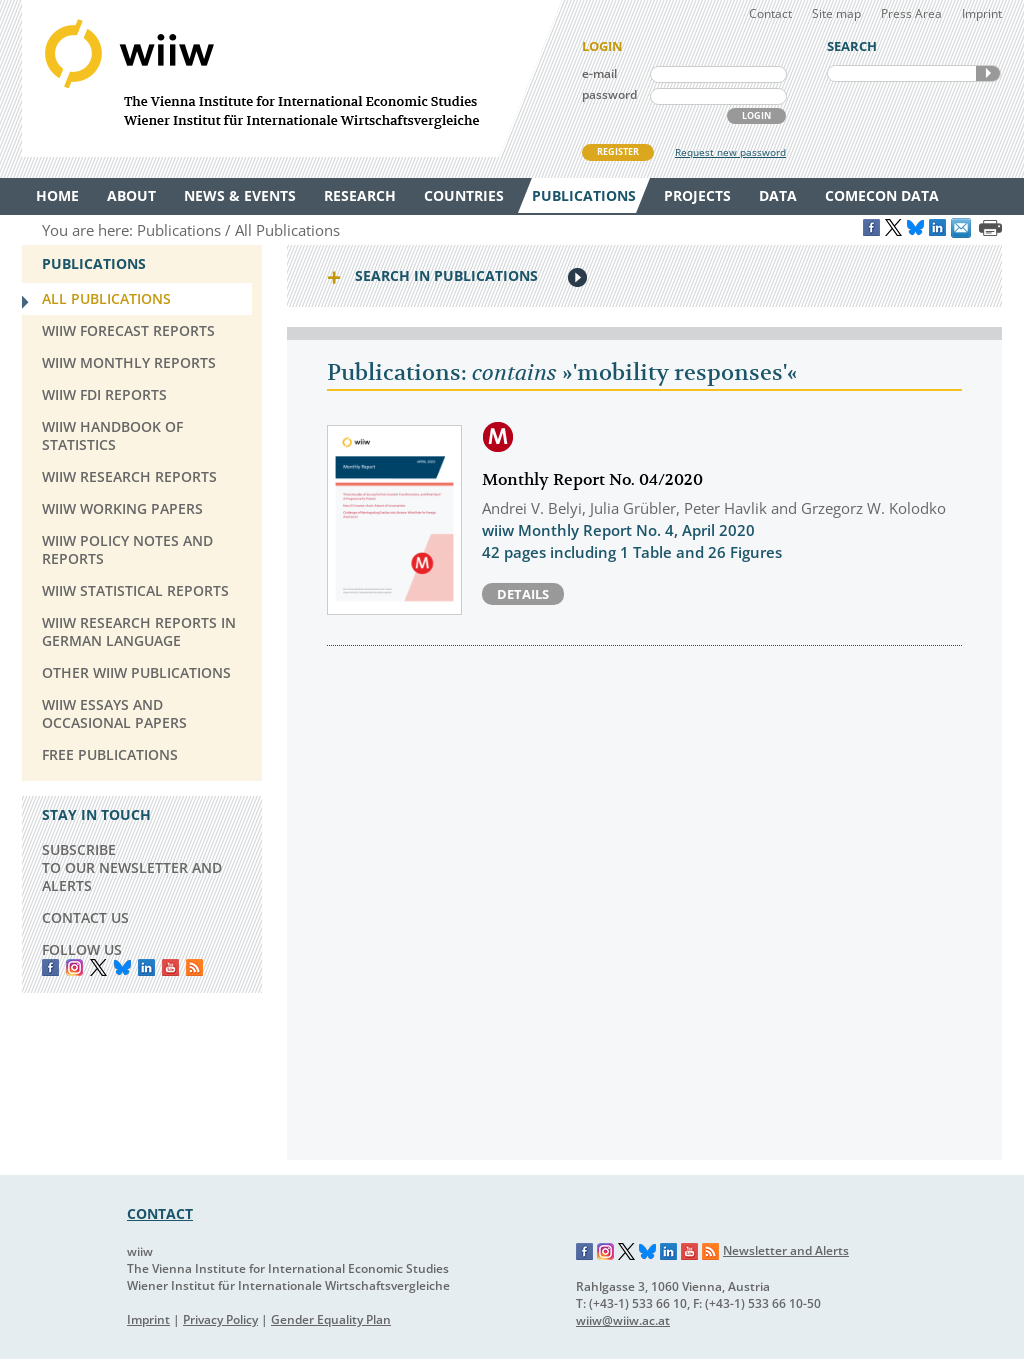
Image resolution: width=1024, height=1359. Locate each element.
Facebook (50, 967)
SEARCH (988, 73)
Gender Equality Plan (331, 1319)
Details (523, 594)
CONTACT (160, 1213)
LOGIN (756, 115)
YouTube (170, 967)
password (609, 94)
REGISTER (618, 151)
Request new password (730, 152)
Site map (836, 13)
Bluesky (122, 967)
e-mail (599, 73)
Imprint (982, 13)
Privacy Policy (220, 1319)
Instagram (606, 1252)
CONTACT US (85, 917)
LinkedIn (146, 967)
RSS (194, 967)
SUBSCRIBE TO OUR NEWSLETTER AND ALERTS (132, 867)
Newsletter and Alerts (786, 1250)
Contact (770, 13)
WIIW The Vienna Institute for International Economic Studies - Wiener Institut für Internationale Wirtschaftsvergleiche (292, 78)
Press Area (911, 13)
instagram (74, 967)
